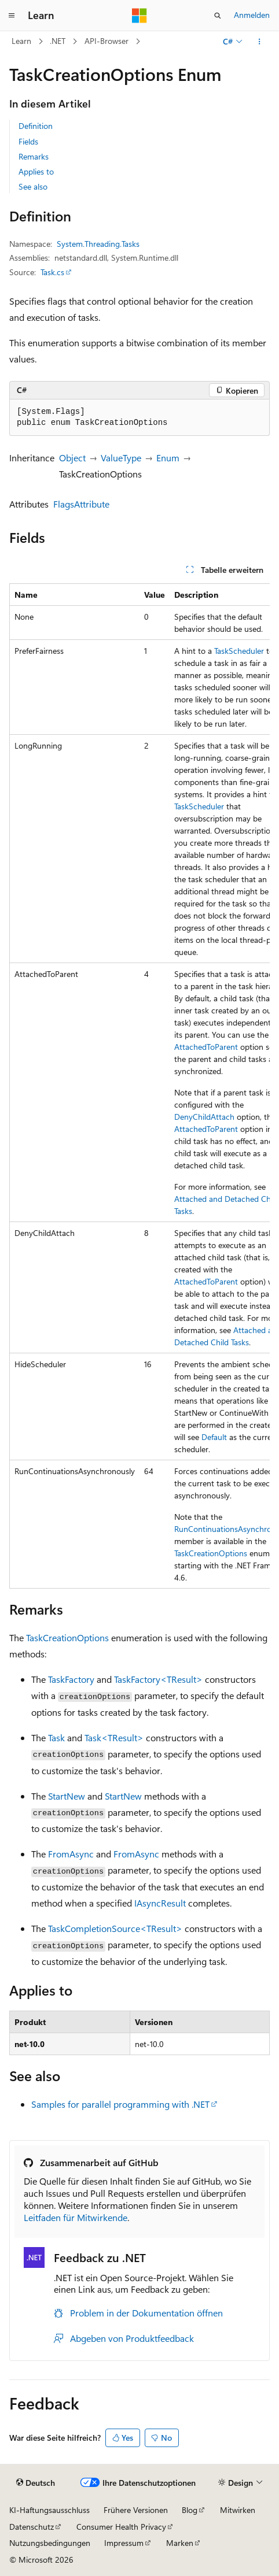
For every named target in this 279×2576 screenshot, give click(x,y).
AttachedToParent (206, 1046)
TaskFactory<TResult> (158, 1679)
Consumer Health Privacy (121, 2526)
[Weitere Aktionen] (259, 41)
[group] (139, 1086)
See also (33, 186)
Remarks (34, 156)
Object (72, 457)
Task (56, 1737)
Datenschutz (31, 2526)
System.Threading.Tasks (98, 243)
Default (214, 1436)
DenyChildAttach (204, 1116)
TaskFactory (71, 1679)
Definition (36, 125)
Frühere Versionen (136, 2509)
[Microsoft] (139, 15)
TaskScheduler (239, 650)
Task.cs (52, 272)
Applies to (36, 171)
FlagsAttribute (81, 504)
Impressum (124, 2542)
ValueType (121, 457)
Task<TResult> (114, 1737)
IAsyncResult (160, 1903)
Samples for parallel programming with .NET (120, 2104)
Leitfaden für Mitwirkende (75, 2217)
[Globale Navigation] (11, 15)
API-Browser (107, 40)
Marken (179, 2542)
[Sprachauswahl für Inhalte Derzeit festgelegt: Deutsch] (35, 2483)
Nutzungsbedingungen (49, 2542)
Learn (21, 40)
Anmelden (252, 14)
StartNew (66, 1796)
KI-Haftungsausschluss (49, 2509)
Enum (167, 457)
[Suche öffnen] (217, 15)
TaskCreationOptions (210, 1553)
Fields (28, 141)
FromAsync (71, 1854)
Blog (189, 2509)
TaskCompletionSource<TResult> (115, 1928)
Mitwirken (237, 2509)
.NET (57, 40)
